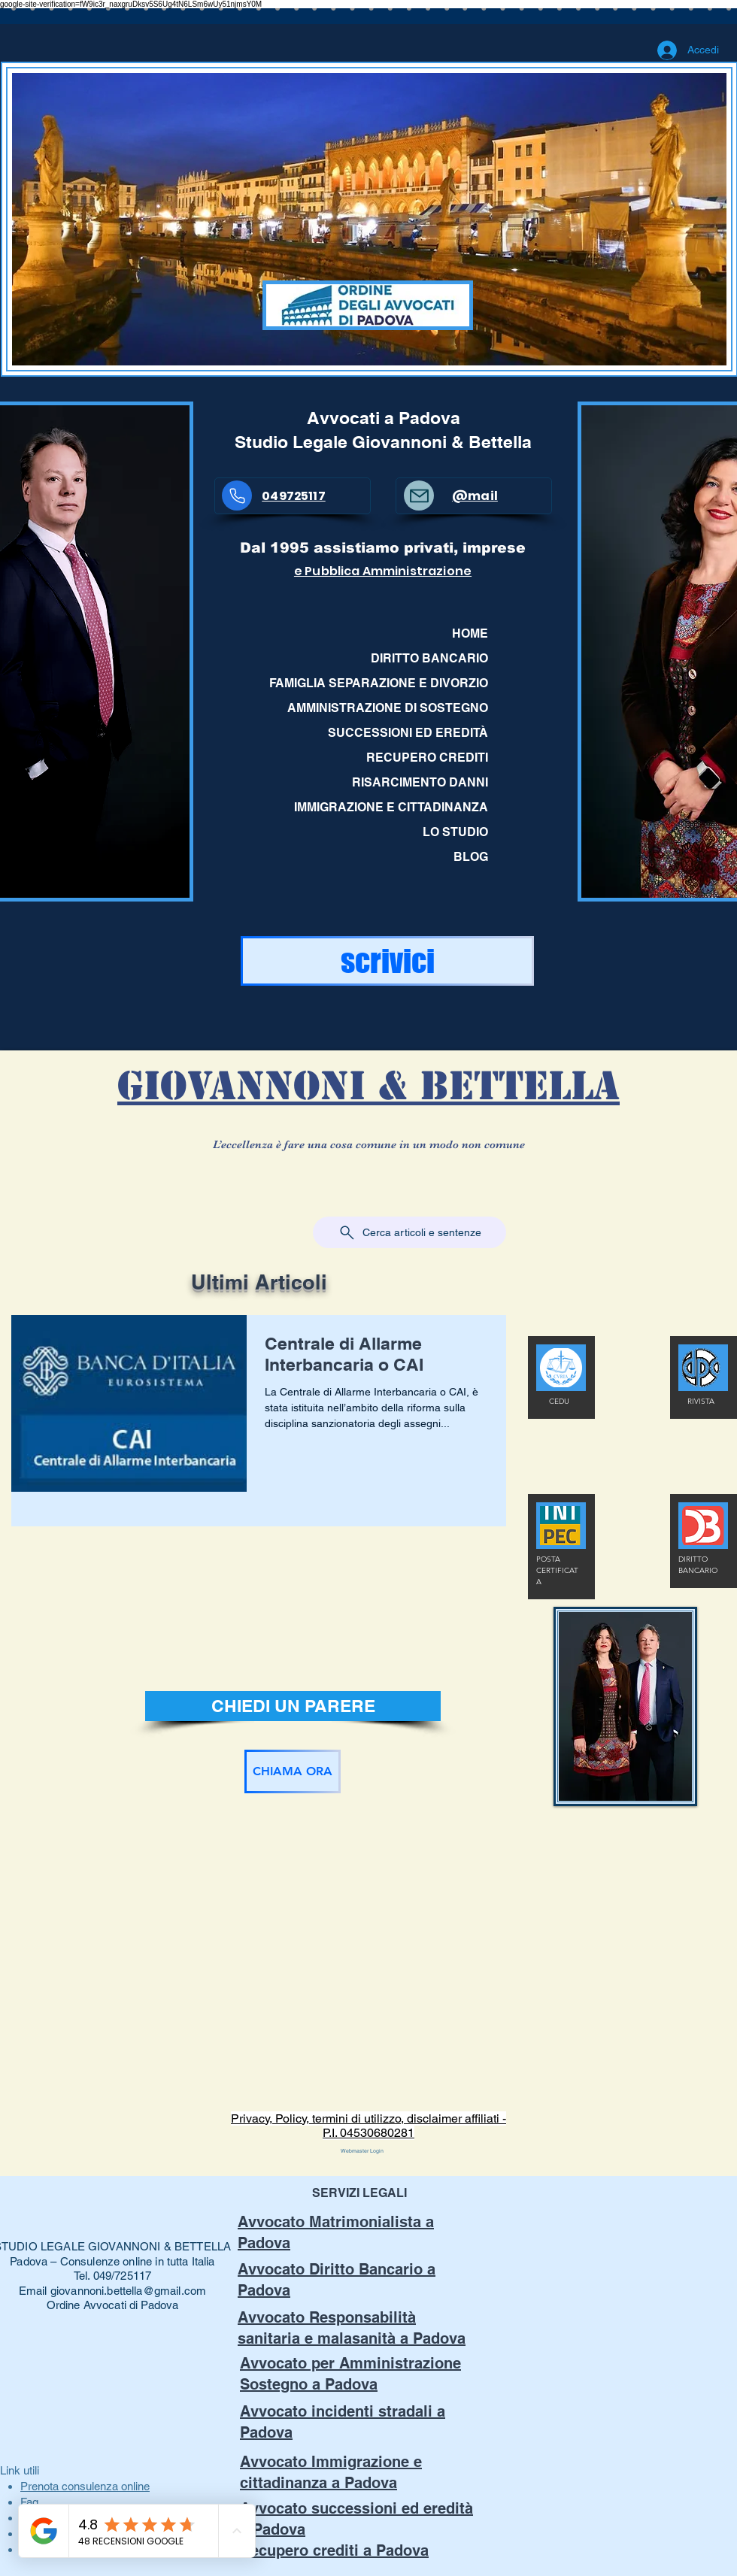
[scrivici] (387, 961)
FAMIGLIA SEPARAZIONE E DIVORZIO (384, 683)
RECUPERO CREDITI (427, 757)
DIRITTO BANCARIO (429, 658)
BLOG (470, 857)
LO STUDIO (455, 832)
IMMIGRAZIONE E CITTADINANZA (391, 807)
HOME (470, 633)
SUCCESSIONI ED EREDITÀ (408, 733)
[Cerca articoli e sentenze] (409, 1232)
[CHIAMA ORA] (292, 1771)
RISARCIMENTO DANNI (420, 782)
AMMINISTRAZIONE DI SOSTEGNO (387, 708)
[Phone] (237, 495)
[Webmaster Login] (362, 2151)
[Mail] (419, 495)
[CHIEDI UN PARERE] (293, 1706)
